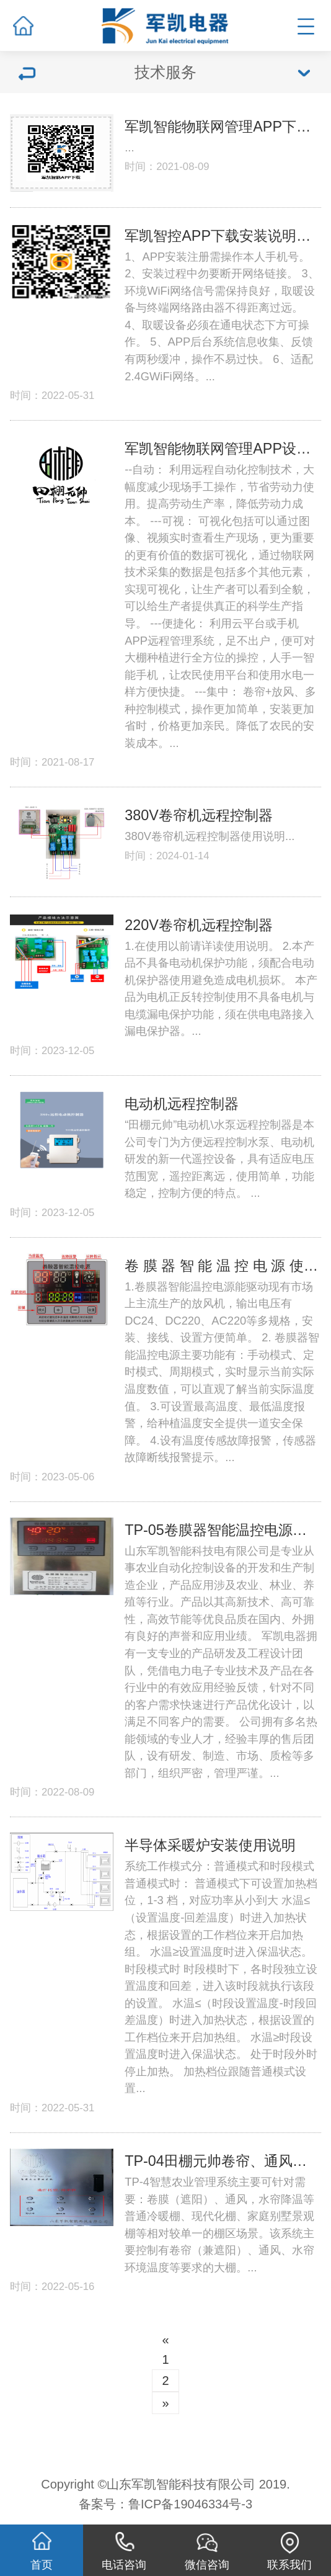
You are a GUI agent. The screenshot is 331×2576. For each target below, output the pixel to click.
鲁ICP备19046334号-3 (190, 2504)
